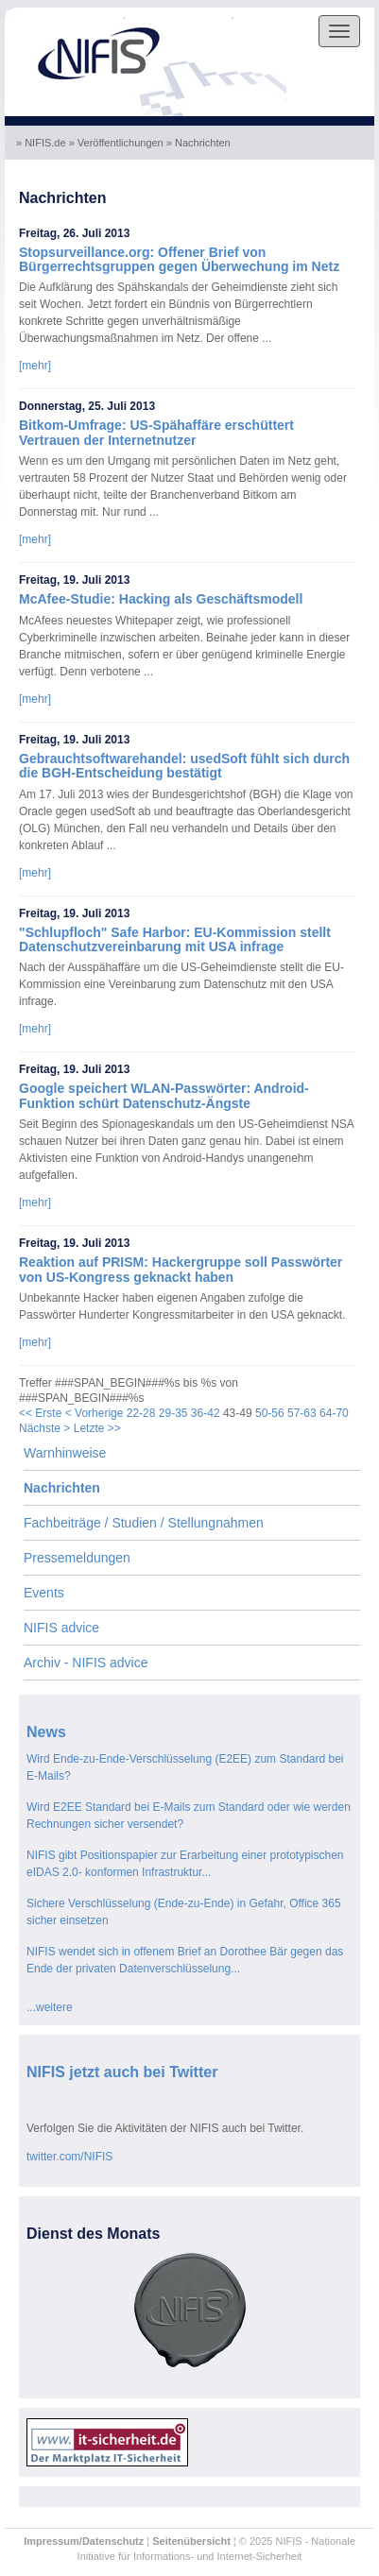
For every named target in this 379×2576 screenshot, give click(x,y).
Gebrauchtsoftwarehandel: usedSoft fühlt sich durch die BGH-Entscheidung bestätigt (184, 765)
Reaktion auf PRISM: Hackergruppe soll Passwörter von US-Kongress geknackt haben (180, 1269)
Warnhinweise (65, 1452)
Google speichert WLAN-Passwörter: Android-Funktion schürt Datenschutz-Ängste (164, 1095)
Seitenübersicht (191, 2541)
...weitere (49, 2007)
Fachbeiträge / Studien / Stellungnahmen (144, 1522)
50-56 (269, 1413)
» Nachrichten (199, 142)
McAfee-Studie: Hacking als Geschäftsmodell (160, 598)
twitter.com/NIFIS (69, 2156)
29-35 (173, 1413)
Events (44, 1592)
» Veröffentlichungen (117, 142)
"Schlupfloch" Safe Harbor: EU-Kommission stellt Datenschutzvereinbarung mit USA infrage (175, 939)
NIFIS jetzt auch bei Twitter (121, 2072)
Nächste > (44, 1428)
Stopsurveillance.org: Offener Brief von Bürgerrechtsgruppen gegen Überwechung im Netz (179, 259)
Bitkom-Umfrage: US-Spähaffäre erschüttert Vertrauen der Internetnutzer (156, 432)
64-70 (334, 1413)
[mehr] (35, 365)
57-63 (302, 1413)
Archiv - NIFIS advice (85, 1662)
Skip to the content (180, 15)
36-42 (205, 1413)
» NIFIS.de (42, 142)
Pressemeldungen (77, 1557)
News (46, 1732)
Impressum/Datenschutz (84, 2541)
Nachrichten (62, 1487)
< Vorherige (94, 1413)
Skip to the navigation (64, 15)
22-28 (141, 1413)
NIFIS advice (61, 1627)
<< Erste (40, 1413)
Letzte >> (97, 1428)
